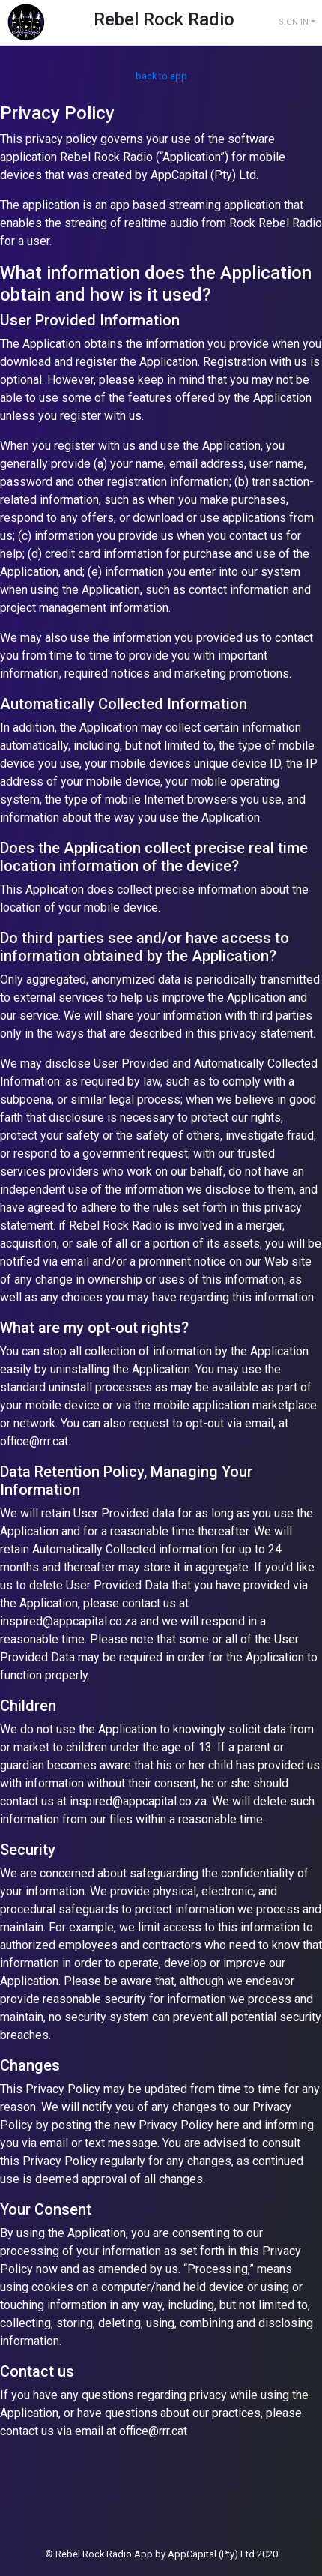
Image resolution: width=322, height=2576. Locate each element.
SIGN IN (294, 22)
